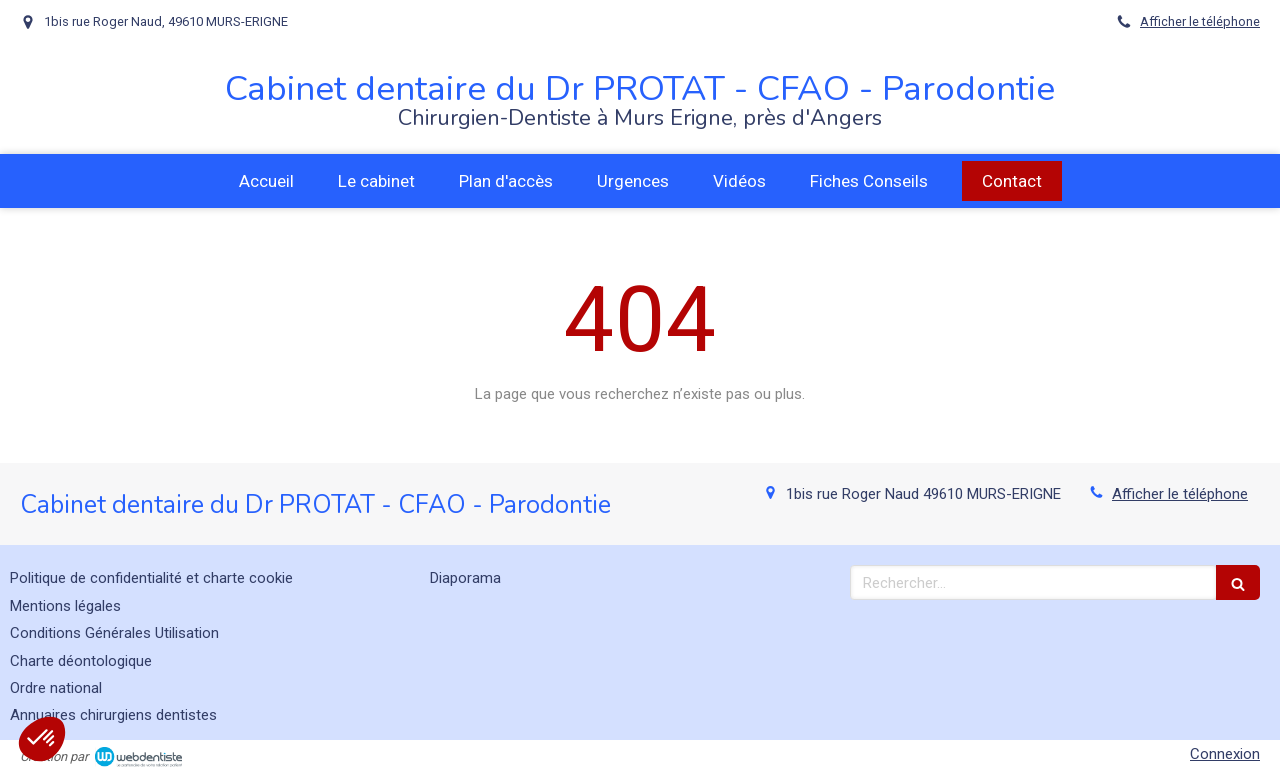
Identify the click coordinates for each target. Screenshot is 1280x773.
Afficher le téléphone (1200, 21)
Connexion (1225, 754)
